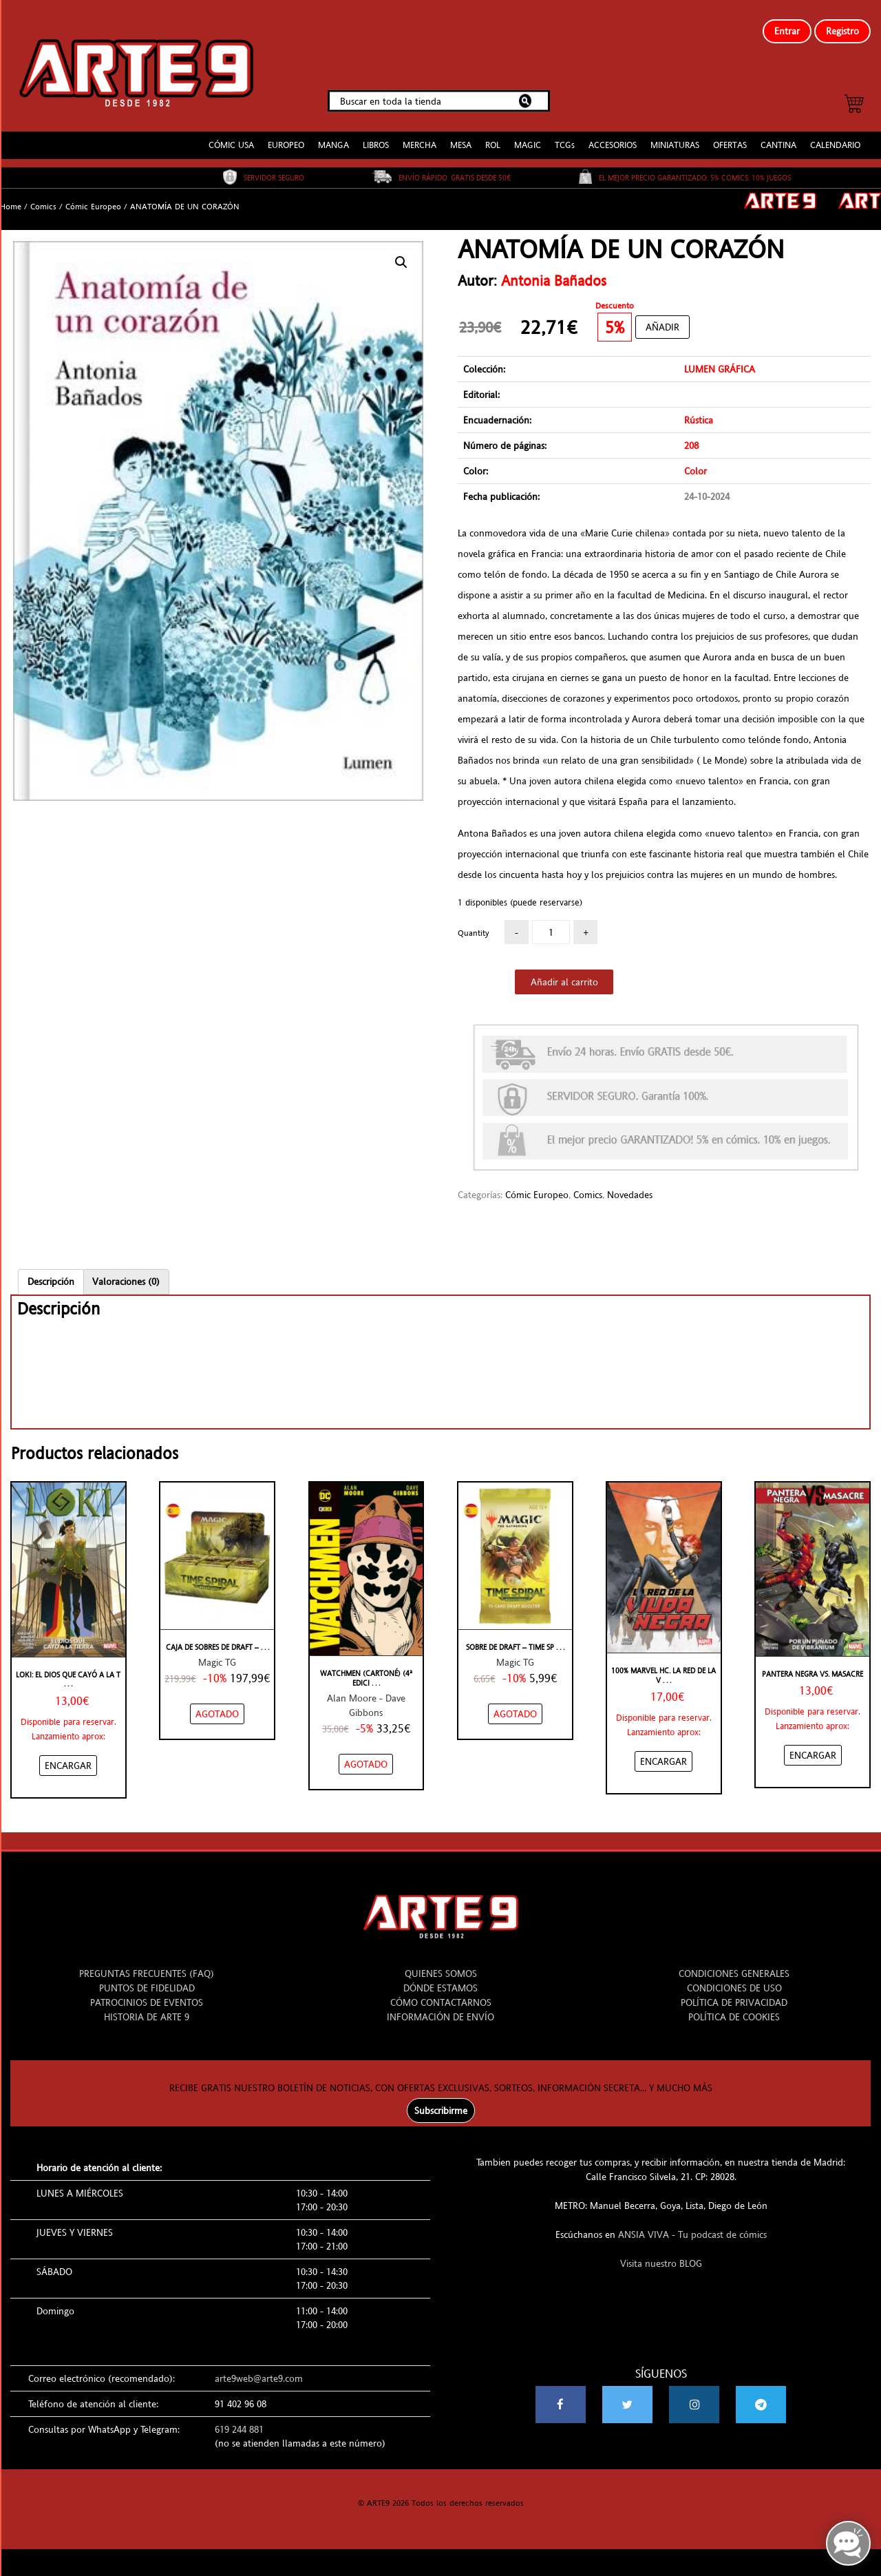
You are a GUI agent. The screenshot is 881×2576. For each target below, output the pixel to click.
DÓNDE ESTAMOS (440, 1977)
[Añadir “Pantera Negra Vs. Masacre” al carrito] (813, 1744)
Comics (43, 195)
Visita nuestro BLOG (661, 2252)
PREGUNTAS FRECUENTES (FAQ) (146, 1962)
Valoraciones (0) (126, 1270)
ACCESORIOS (612, 134)
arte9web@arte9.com (259, 2367)
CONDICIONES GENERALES (734, 1962)
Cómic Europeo (93, 195)
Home (10, 195)
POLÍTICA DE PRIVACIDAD (734, 1991)
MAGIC (527, 134)
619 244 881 (239, 2418)
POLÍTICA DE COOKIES (734, 2006)
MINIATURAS (674, 134)
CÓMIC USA (231, 134)
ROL (492, 134)
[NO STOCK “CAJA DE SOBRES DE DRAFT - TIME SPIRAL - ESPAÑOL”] (217, 1703)
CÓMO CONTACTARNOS (440, 1991)
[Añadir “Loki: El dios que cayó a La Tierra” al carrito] (68, 1753)
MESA (460, 134)
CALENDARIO (835, 134)
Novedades (629, 1183)
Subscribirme (440, 2099)
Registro (842, 31)
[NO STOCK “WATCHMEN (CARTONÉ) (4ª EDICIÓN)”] (366, 1753)
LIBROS (376, 134)
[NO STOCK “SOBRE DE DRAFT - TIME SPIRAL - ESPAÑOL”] (515, 1703)
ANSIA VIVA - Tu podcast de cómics (692, 2223)
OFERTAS (730, 134)
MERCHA (419, 134)
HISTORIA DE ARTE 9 (146, 2006)
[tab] (51, 1270)
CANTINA (778, 134)
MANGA (333, 134)
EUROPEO (286, 134)
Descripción (51, 1270)
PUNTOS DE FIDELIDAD (147, 1977)
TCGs (565, 134)
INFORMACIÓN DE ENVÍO (440, 2006)
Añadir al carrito (564, 971)
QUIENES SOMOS (441, 1962)
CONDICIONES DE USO (734, 1977)
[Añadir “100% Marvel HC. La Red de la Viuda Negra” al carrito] (663, 1750)
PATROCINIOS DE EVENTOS (146, 1991)
